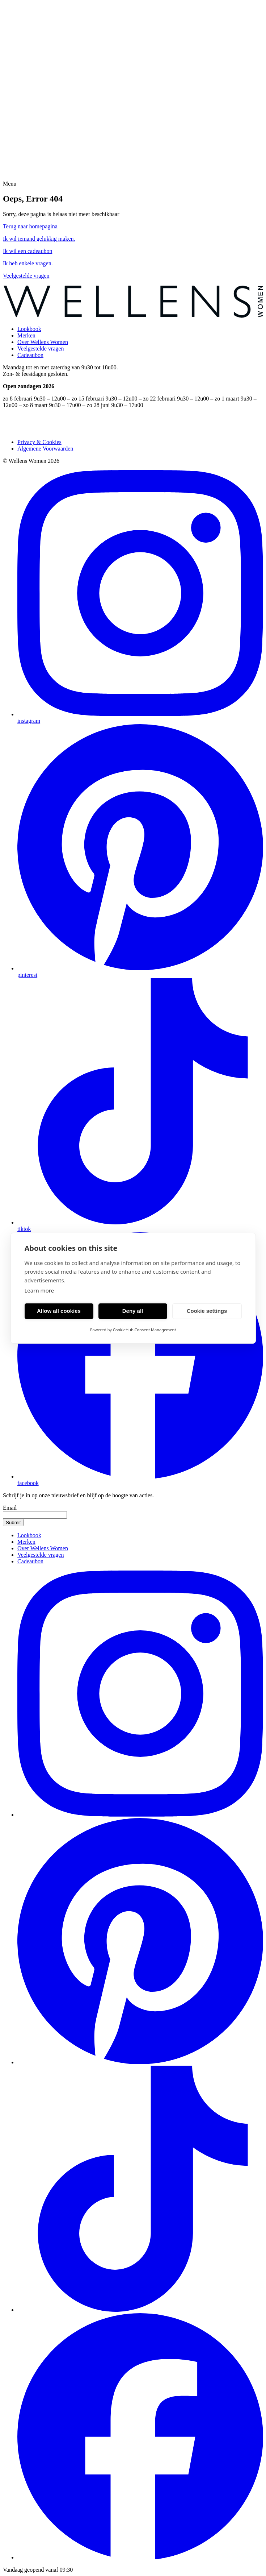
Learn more (39, 1290)
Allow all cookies (59, 1311)
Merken (26, 335)
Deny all (132, 1311)
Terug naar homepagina (30, 226)
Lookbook (29, 329)
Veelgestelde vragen (40, 348)
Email (10, 1508)
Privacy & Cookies (39, 442)
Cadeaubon (30, 355)
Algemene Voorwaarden (45, 448)
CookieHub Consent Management (144, 1329)
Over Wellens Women (42, 342)
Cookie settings (207, 1311)
